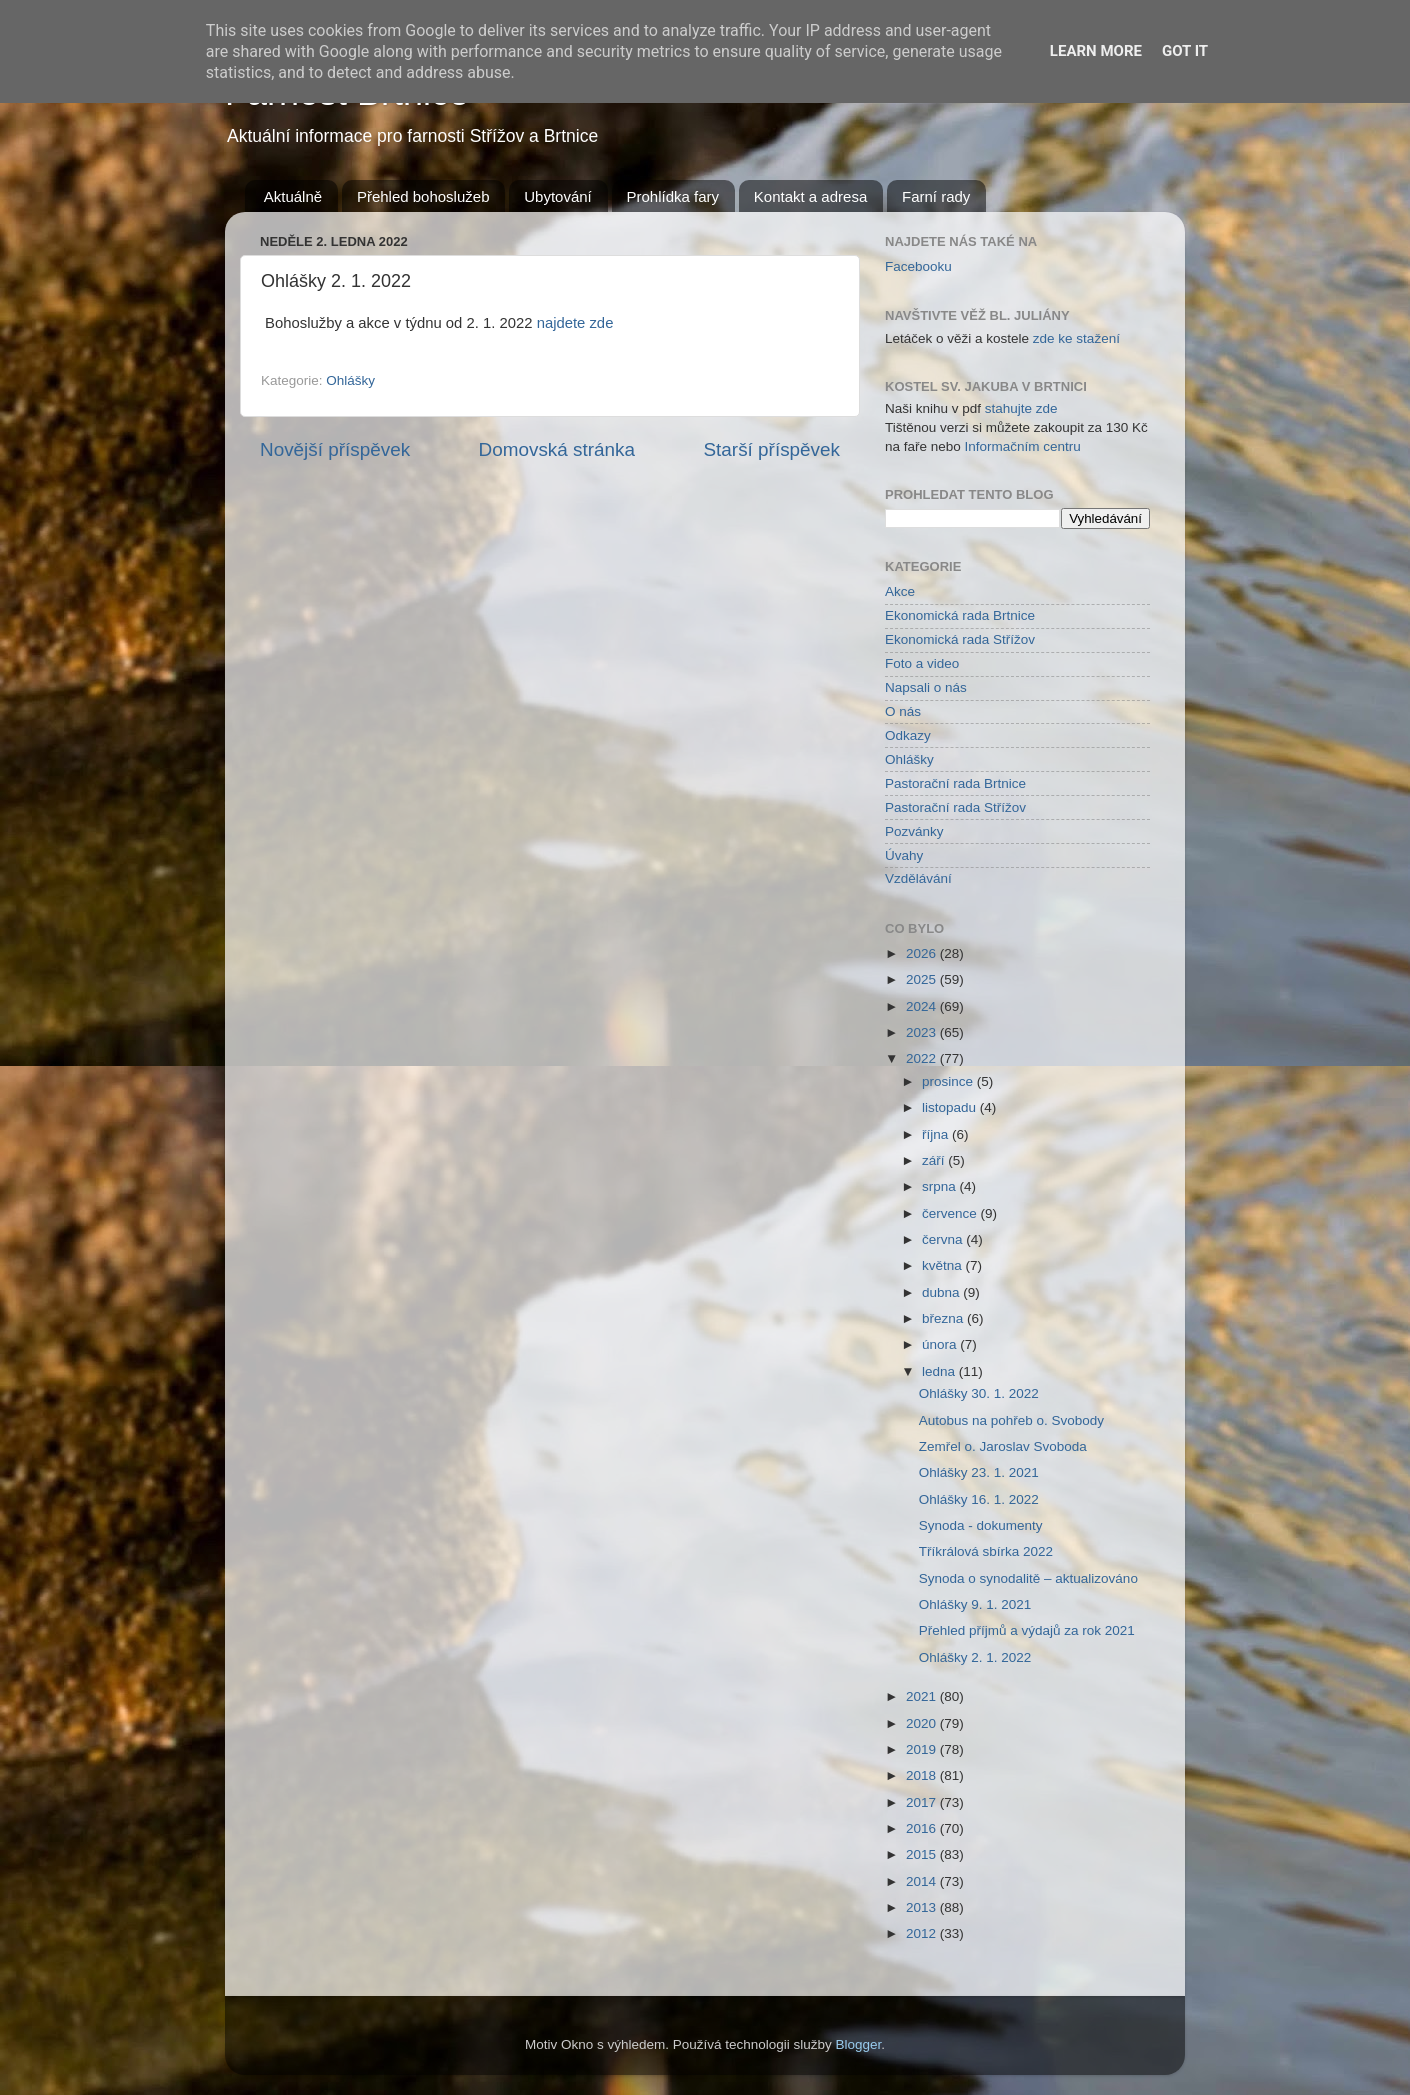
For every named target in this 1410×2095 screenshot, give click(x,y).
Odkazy (908, 735)
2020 (923, 1723)
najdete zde (575, 323)
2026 (923, 953)
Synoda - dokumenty (981, 1525)
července (951, 1213)
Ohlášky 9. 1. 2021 (975, 1604)
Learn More (1096, 51)
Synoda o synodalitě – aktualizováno (1028, 1578)
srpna (941, 1186)
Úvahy (904, 855)
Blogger (859, 2044)
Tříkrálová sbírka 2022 (986, 1551)
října (937, 1134)
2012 (923, 1933)
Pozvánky (914, 831)
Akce (900, 591)
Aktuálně (293, 196)
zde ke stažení (1076, 338)
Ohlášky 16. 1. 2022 (979, 1499)
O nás (903, 711)
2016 (923, 1828)
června (944, 1239)
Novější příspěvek (335, 449)
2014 (923, 1881)
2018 (923, 1775)
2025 (923, 979)
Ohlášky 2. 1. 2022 (975, 1657)
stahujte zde (1021, 408)
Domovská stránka (557, 449)
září (935, 1160)
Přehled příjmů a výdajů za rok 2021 (1027, 1630)
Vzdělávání (918, 878)
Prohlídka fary (673, 196)
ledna (940, 1371)
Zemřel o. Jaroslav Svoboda (1003, 1446)
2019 (923, 1749)
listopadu (951, 1107)
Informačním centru (1023, 446)
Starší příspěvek (772, 449)
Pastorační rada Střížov (955, 807)
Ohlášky (350, 380)
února (941, 1344)
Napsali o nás (926, 687)
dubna (942, 1292)
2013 (923, 1907)
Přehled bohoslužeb (423, 196)
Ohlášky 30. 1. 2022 (979, 1393)
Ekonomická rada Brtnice (960, 615)
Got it (1185, 51)
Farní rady (936, 196)
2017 (923, 1802)
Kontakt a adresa (810, 196)
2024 (923, 1006)
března (944, 1318)
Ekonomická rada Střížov (960, 639)
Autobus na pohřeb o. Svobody (1011, 1420)
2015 (923, 1854)
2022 (923, 1058)
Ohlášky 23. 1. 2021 (979, 1472)
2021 (923, 1696)
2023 (923, 1032)
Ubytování (558, 196)
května (944, 1265)
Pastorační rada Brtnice (955, 783)
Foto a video (922, 663)
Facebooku (918, 266)
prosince (949, 1081)
